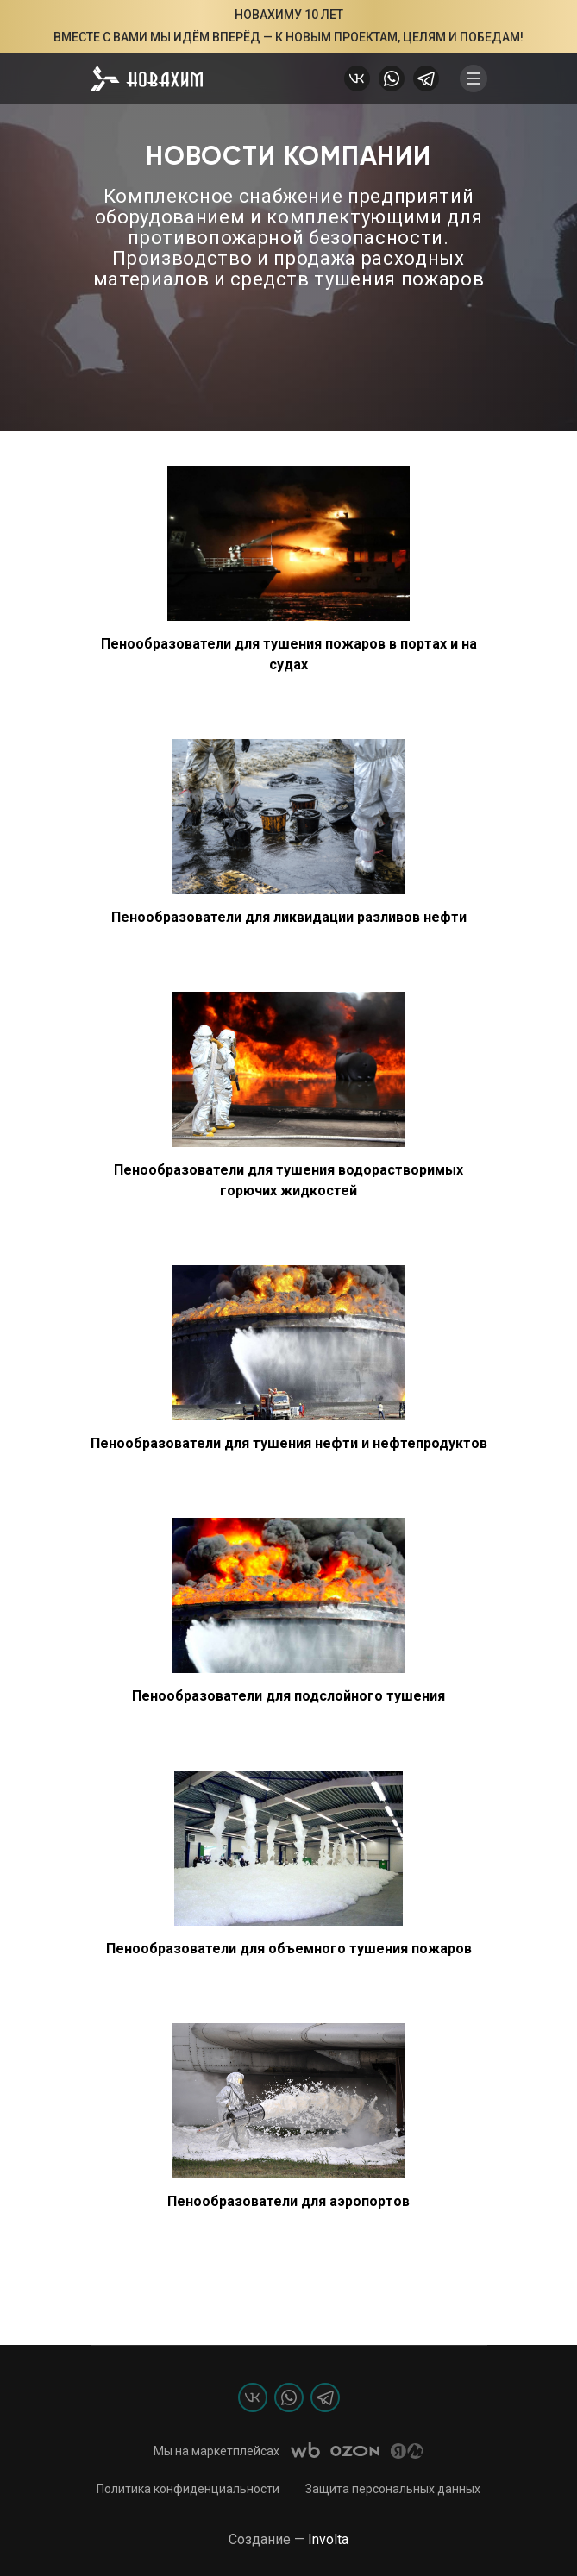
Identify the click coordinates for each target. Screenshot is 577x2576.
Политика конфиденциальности (188, 2489)
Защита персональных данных (392, 2489)
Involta (328, 2539)
